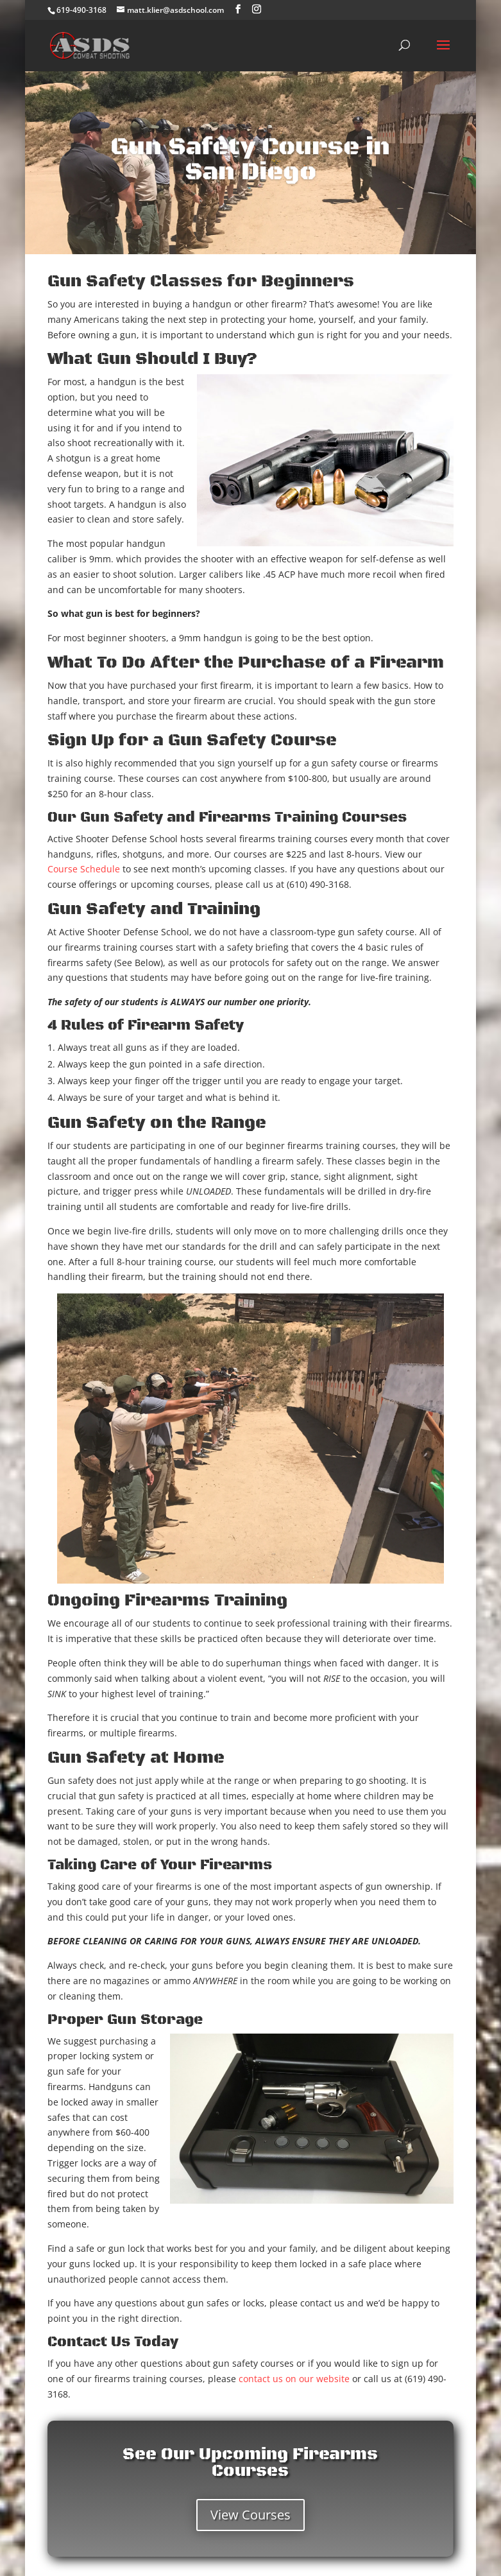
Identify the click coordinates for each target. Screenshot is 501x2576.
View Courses (250, 2514)
